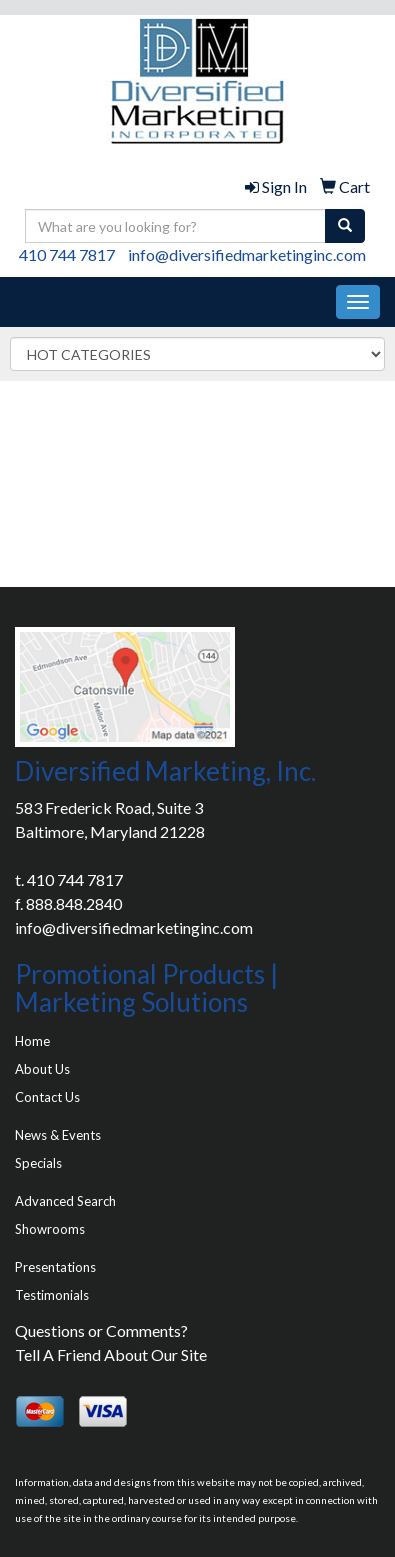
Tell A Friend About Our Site (111, 1354)
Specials (38, 1163)
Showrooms (50, 1229)
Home (32, 1041)
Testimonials (52, 1295)
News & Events (58, 1135)
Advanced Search (65, 1201)
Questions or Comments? (101, 1330)
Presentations (55, 1267)
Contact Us (47, 1097)
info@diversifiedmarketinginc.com (247, 254)
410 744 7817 (67, 254)
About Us (42, 1069)
